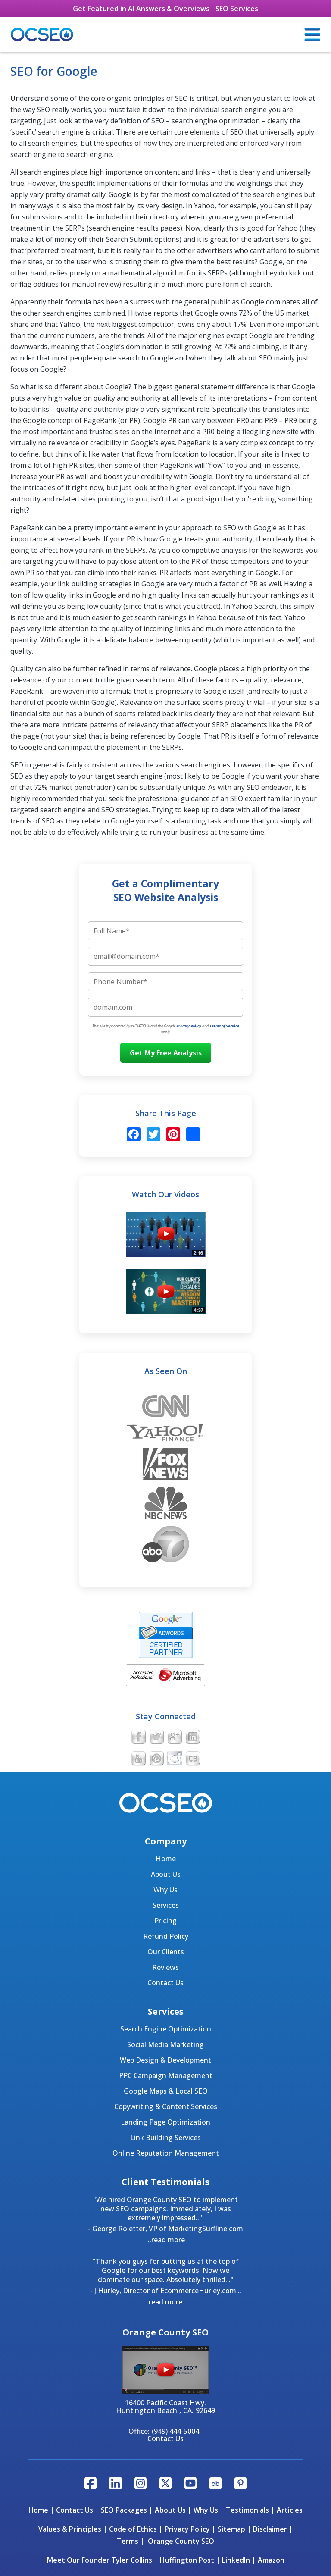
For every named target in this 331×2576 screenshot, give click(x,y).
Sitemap (231, 2529)
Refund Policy (165, 1936)
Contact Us (165, 1983)
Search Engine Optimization (165, 2029)
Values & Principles (69, 2529)
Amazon (271, 2560)
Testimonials (247, 2510)
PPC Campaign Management (165, 2075)
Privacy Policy (188, 1026)
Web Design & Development (165, 2060)
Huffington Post (187, 2560)
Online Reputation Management (165, 2153)
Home (166, 1858)
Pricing (165, 1920)
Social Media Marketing (165, 2044)
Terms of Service (224, 1026)
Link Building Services (165, 2137)
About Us (166, 1874)
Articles (290, 2510)
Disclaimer (270, 2529)
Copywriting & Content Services (165, 2106)
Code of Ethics (133, 2529)
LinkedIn (236, 2560)
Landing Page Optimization (165, 2122)
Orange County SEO (181, 2541)
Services (166, 1905)
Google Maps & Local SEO (166, 2091)
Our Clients (165, 1951)
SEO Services (236, 8)
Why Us (165, 1889)
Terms (127, 2541)
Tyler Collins (131, 2560)
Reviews (165, 1967)
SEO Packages (124, 2510)
